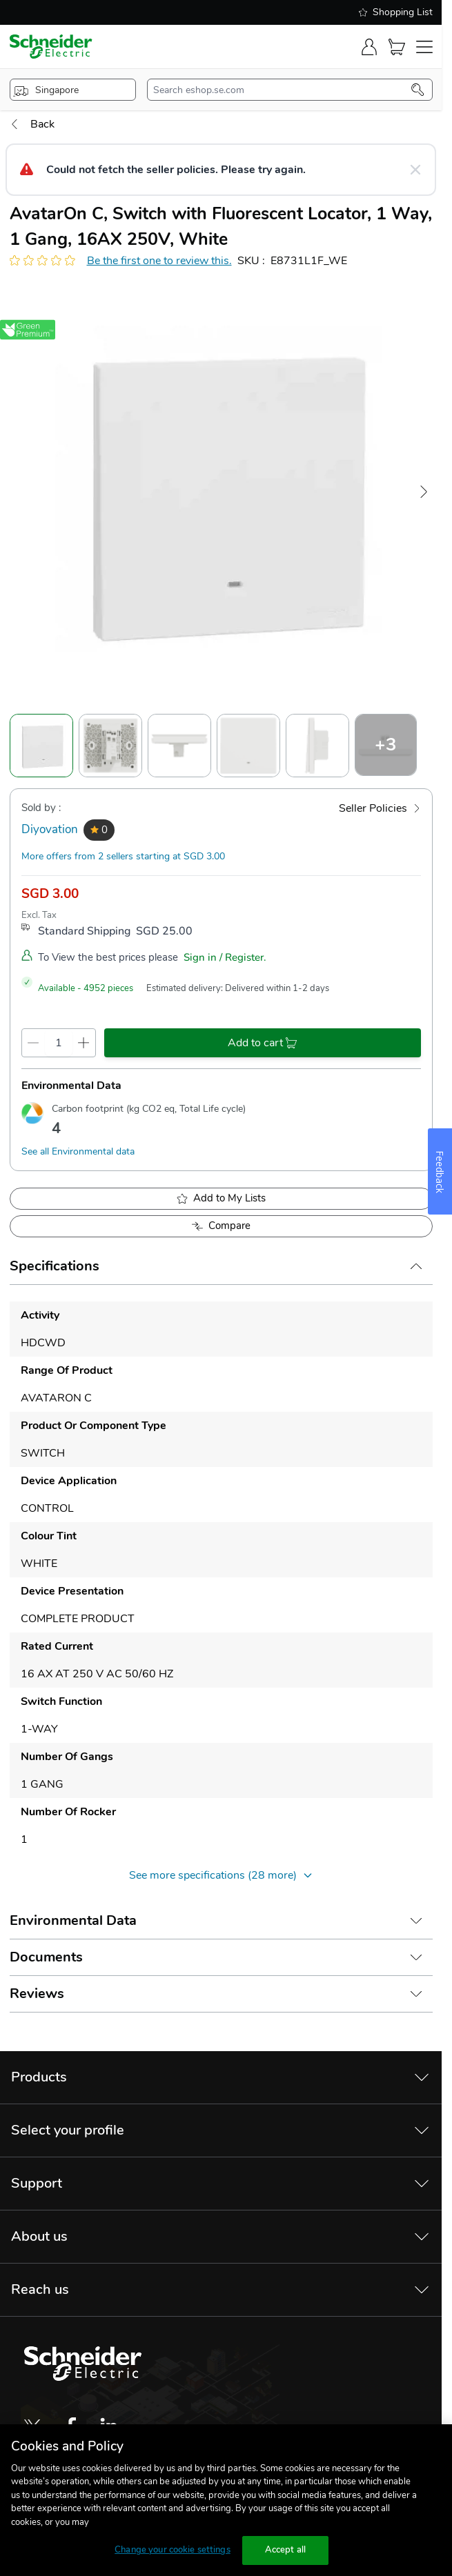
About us (39, 2236)
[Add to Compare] (221, 1226)
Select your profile (67, 2130)
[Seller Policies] (380, 808)
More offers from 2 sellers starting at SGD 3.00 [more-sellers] (123, 856)
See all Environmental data (78, 1151)
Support (36, 2183)
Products (39, 2077)
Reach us (40, 2289)
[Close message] (415, 169)
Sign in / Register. (225, 957)
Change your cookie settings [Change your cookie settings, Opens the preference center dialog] (172, 2550)
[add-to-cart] (262, 1042)
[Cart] (397, 47)
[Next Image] (423, 492)
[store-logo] (51, 46)
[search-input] (282, 89)
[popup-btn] (73, 90)
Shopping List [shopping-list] (396, 12)
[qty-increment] (83, 1043)
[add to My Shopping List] (221, 1199)
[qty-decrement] (33, 1043)
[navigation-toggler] (424, 47)
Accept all (285, 2550)
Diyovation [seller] (49, 829)
